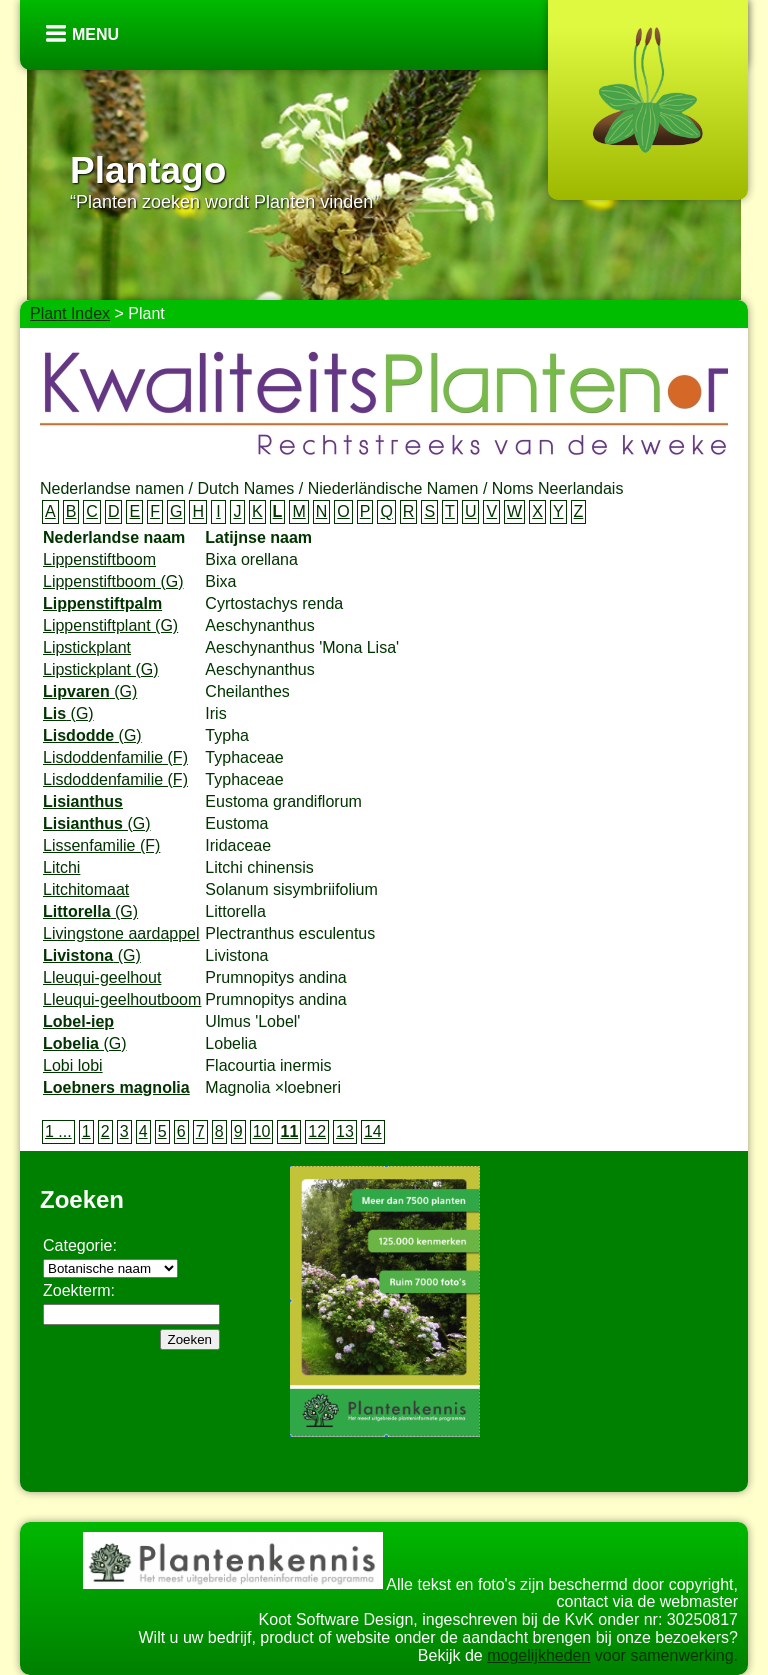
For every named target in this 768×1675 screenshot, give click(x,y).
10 (262, 1131)
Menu (95, 34)
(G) (90, 691)
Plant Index (70, 313)
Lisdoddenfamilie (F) (115, 757)
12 (317, 1131)
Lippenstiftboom (99, 559)
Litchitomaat (86, 889)
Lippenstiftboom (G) (113, 581)
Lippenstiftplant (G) (110, 625)
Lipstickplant (87, 647)
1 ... (58, 1131)
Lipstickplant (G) (101, 669)
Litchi (61, 867)
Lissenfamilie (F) (101, 845)
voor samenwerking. (664, 1655)
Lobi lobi (73, 1065)
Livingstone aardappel (121, 933)
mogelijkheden (538, 1655)
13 (345, 1131)
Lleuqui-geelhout (102, 977)
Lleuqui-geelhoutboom (122, 999)
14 (373, 1131)
